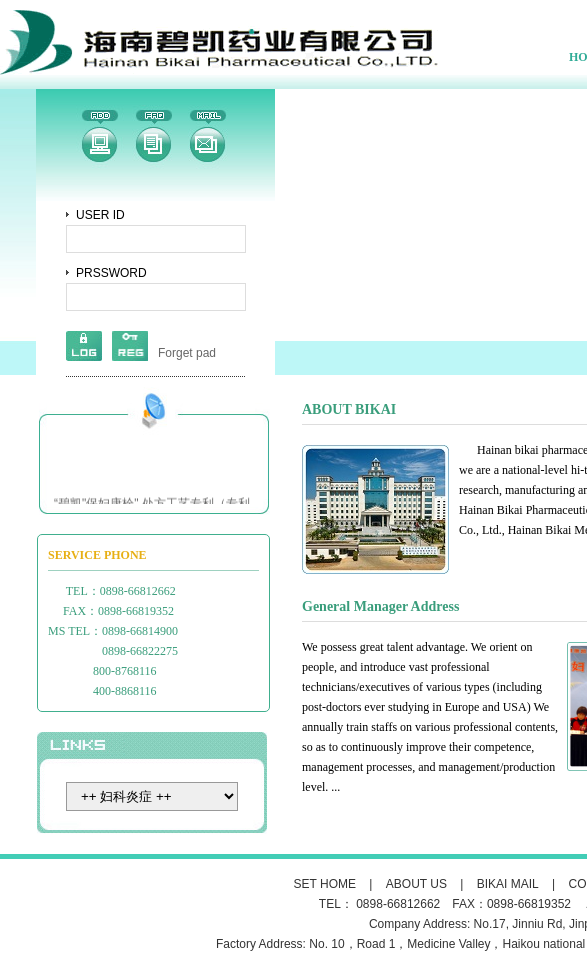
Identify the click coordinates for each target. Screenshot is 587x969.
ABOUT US (416, 884)
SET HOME (325, 884)
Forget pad (187, 353)
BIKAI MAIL (508, 884)
